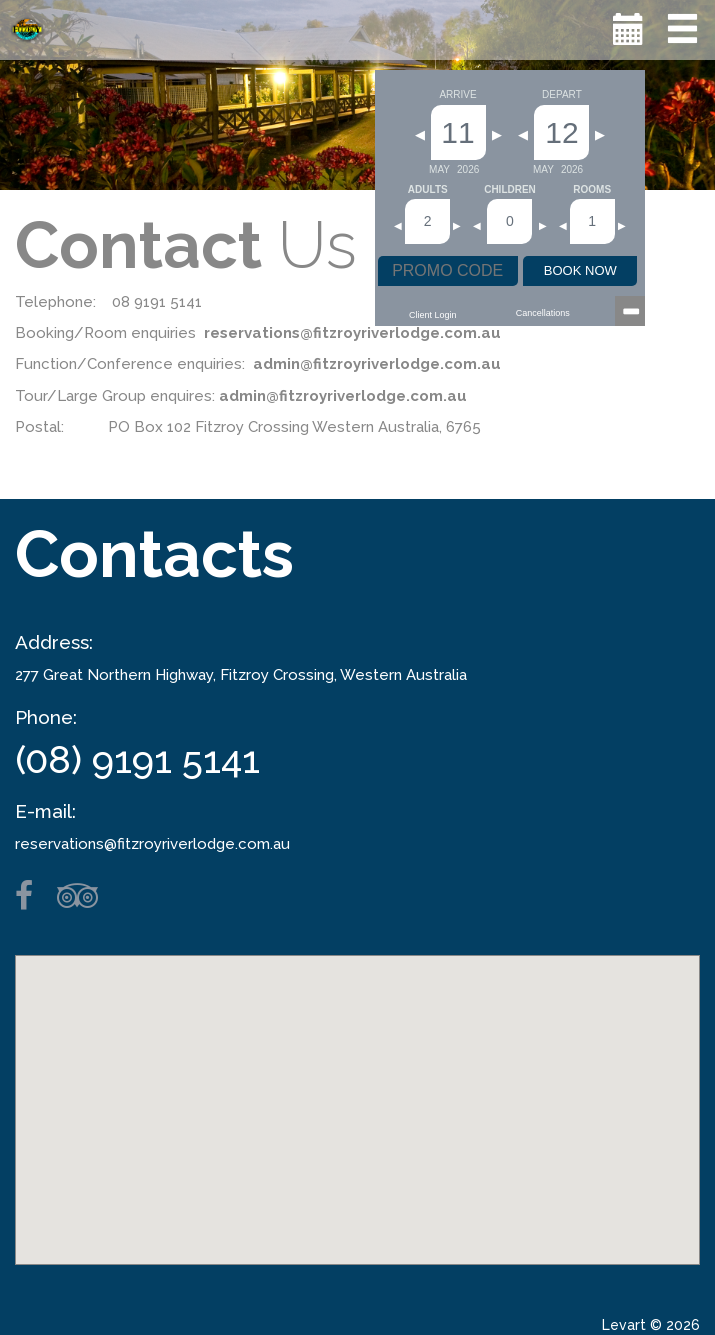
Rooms (592, 190)
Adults (428, 190)
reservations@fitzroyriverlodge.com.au (152, 844)
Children (510, 190)
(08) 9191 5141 (137, 759)
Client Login (433, 315)
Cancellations (543, 313)
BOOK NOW (580, 270)
